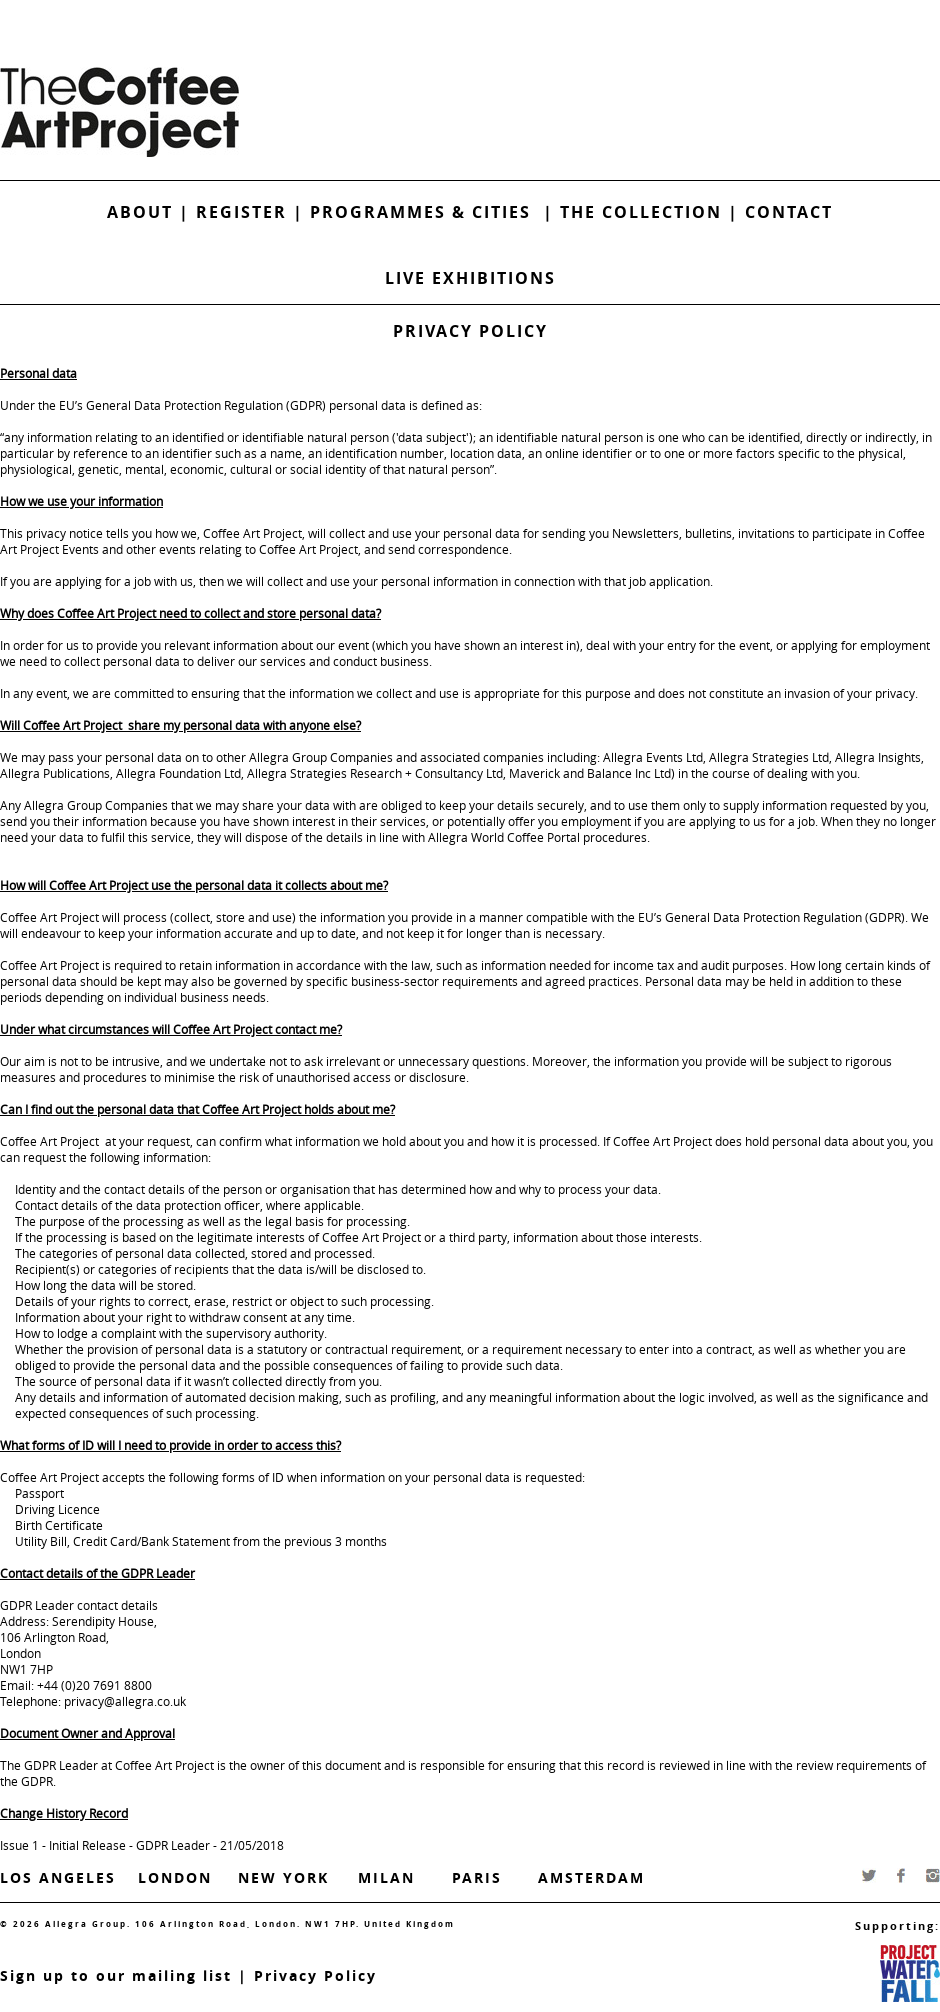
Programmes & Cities (426, 212)
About (140, 212)
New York (283, 1877)
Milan (386, 1877)
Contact (789, 212)
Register (241, 212)
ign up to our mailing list (121, 1975)
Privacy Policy (315, 1975)
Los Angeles (58, 1877)
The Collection (644, 212)
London (175, 1877)
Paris (477, 1877)
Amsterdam (591, 1877)
